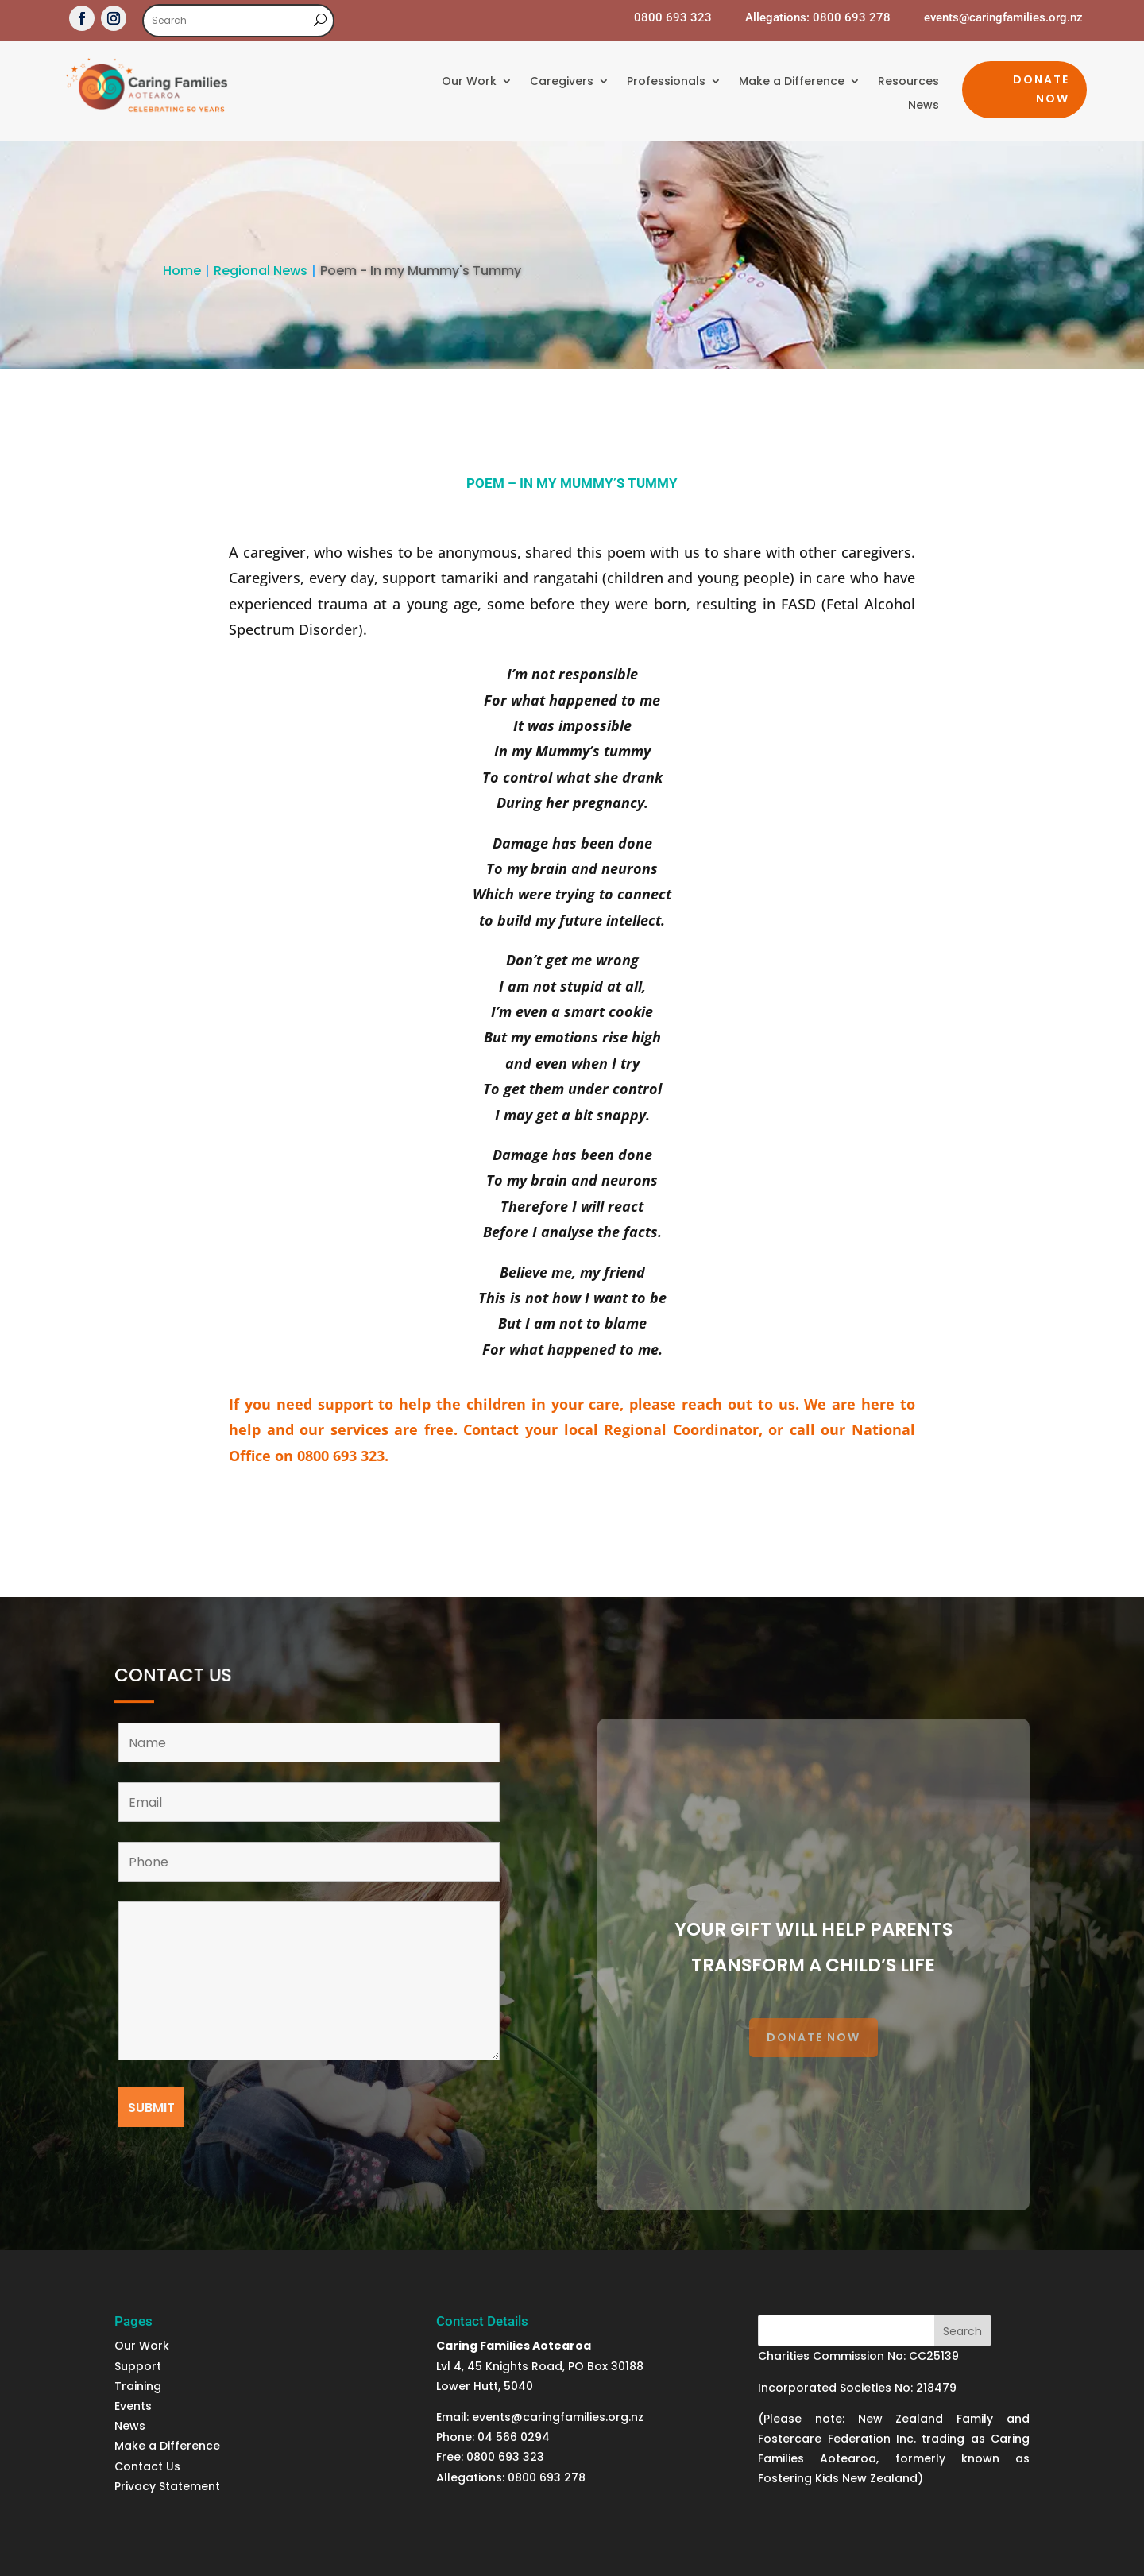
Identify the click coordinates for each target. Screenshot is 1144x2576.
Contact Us (147, 2466)
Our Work (469, 82)
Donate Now (1041, 89)
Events (133, 2406)
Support (139, 2366)
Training (137, 2386)
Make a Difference (791, 82)
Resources (908, 82)
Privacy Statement (167, 2486)
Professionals (666, 82)
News (923, 106)
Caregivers (561, 82)
